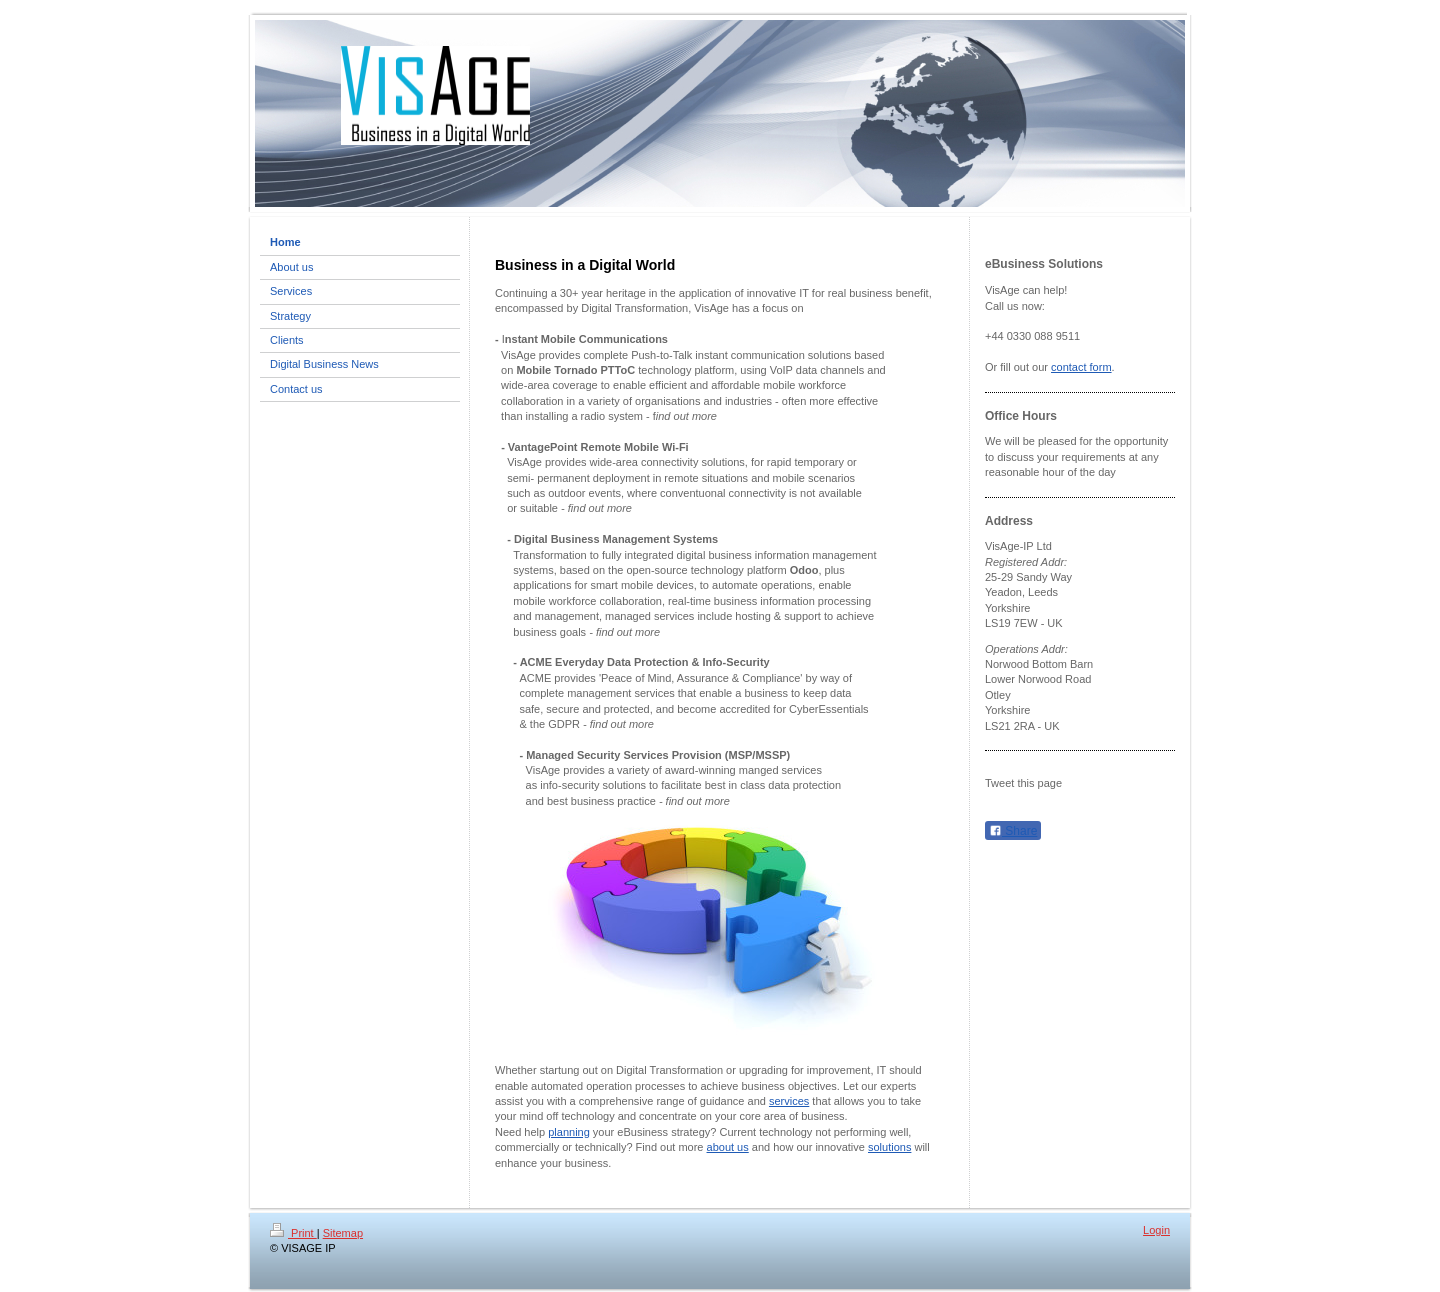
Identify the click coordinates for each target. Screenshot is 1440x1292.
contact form (1081, 367)
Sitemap (343, 1233)
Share (1013, 831)
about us (728, 1147)
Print (293, 1233)
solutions (889, 1147)
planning (569, 1132)
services (789, 1101)
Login (1156, 1230)
